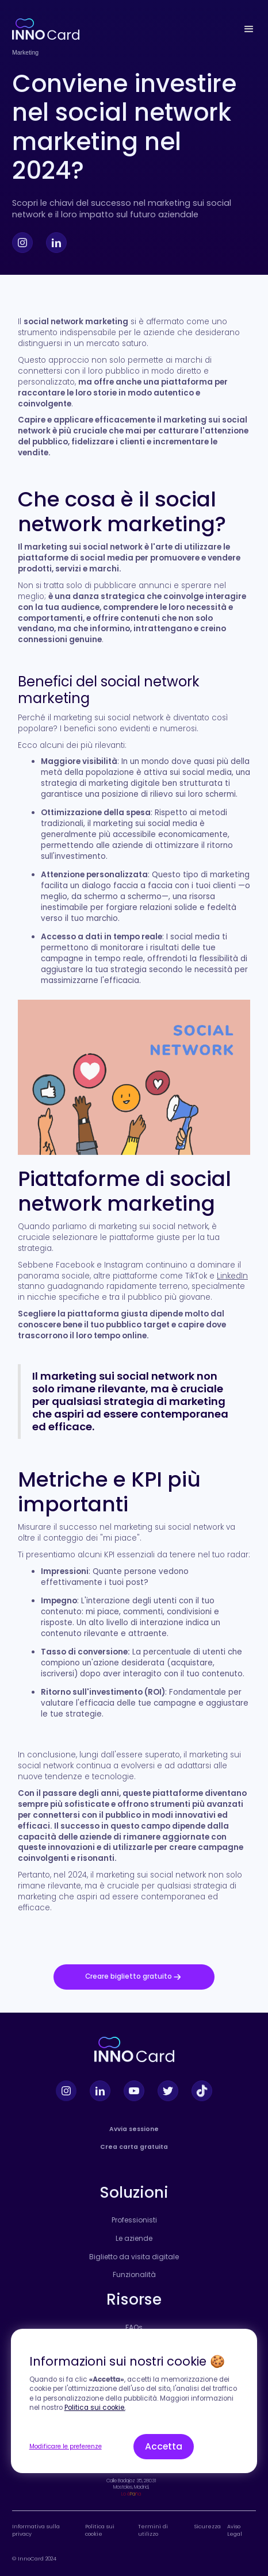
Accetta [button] (163, 2446)
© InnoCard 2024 (34, 2558)
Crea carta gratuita (134, 2147)
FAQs (134, 2327)
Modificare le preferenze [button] (65, 2446)
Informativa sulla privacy (36, 2530)
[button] (249, 29)
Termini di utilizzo (153, 2530)
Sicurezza (207, 2526)
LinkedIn (232, 1275)
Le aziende (134, 2238)
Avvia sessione (134, 2129)
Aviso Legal (234, 2530)
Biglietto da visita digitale (134, 2257)
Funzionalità (134, 2274)
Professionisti (134, 2220)
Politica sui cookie (99, 2530)
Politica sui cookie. (94, 2407)
